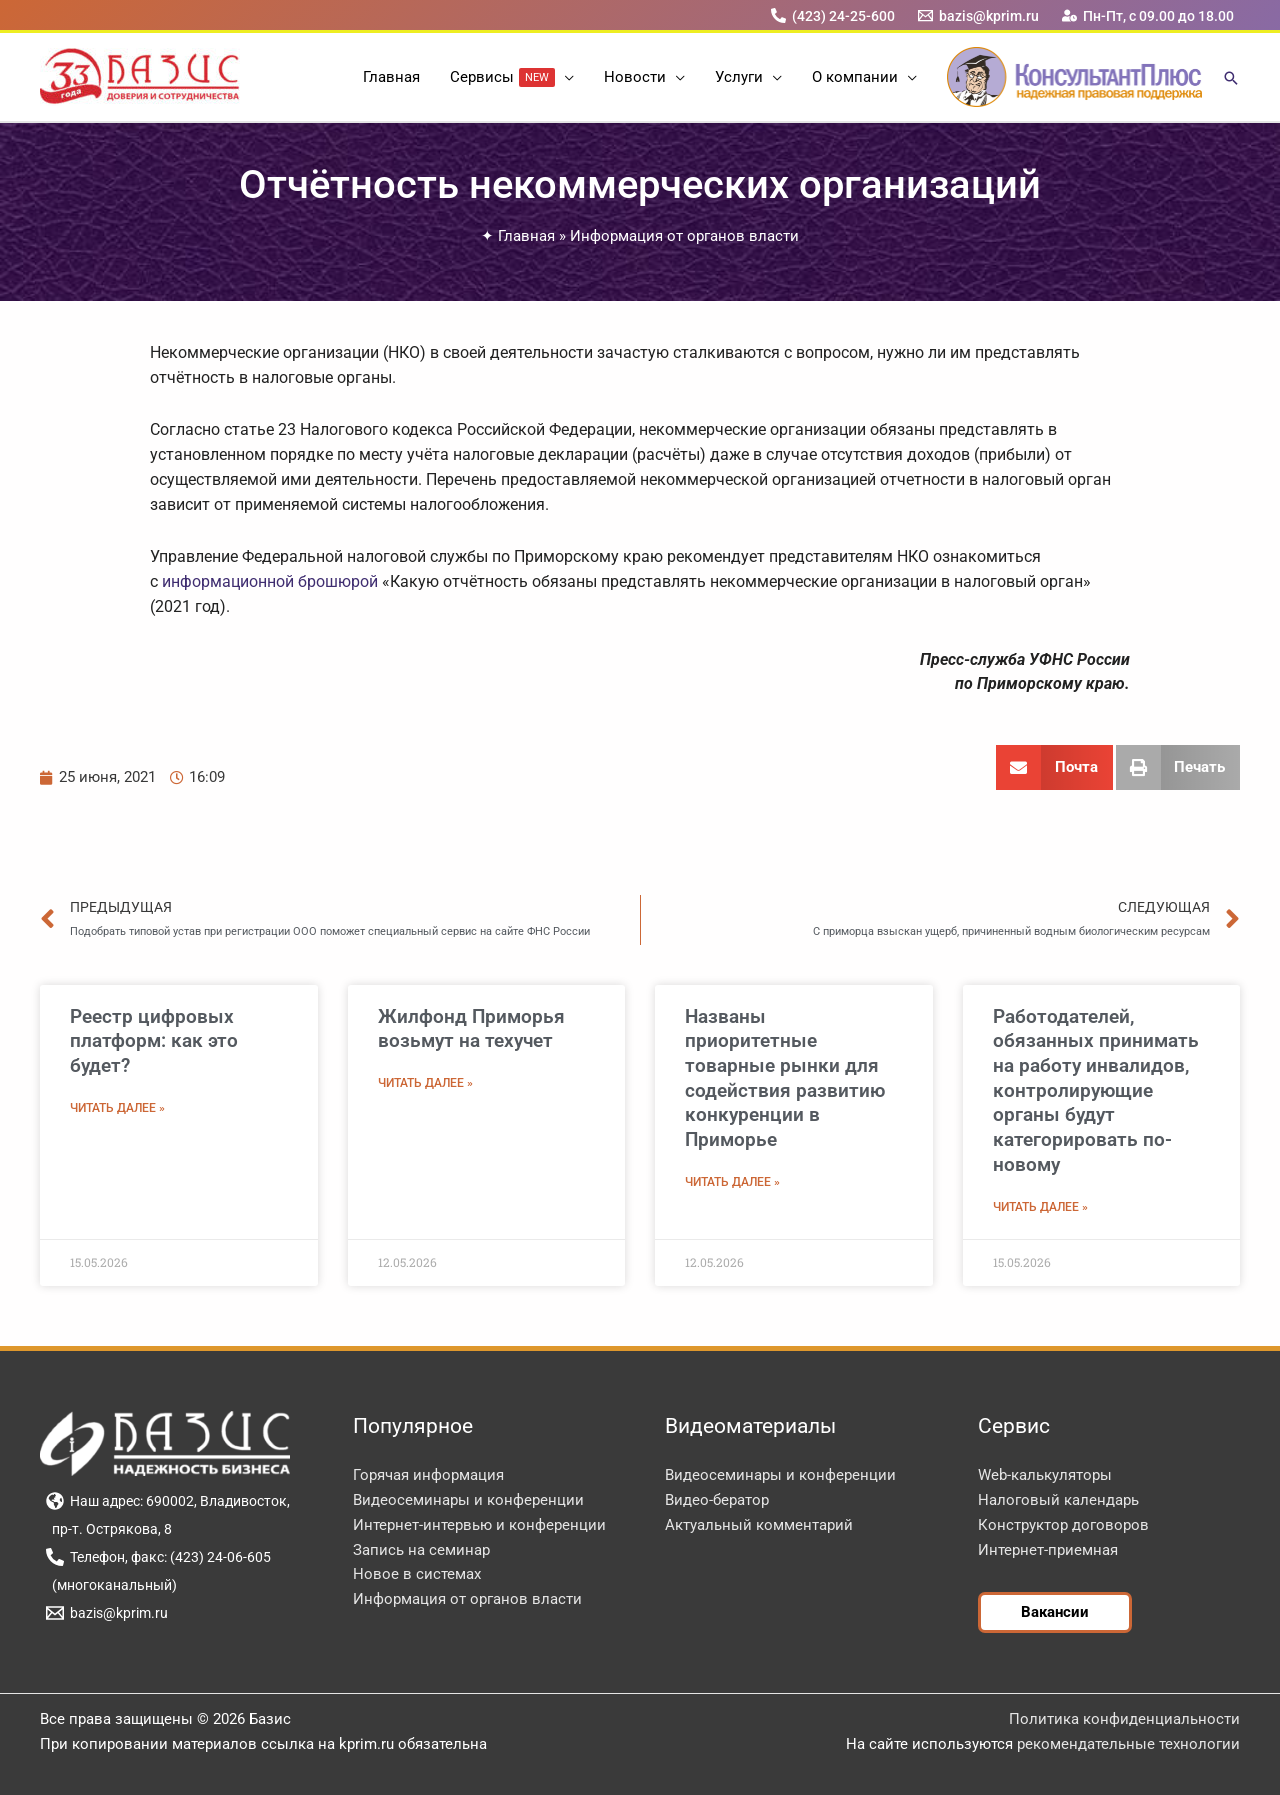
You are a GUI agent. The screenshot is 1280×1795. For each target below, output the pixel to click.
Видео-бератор (717, 1500)
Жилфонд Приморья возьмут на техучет (471, 1029)
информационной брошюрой (270, 581)
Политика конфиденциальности (1124, 1719)
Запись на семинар (421, 1550)
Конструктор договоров (1063, 1525)
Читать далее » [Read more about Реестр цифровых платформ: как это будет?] (117, 1108)
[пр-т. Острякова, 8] (108, 1529)
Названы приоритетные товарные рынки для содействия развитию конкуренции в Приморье (785, 1078)
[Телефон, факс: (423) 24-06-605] (158, 1557)
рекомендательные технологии (1128, 1744)
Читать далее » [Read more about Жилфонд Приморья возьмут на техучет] (425, 1083)
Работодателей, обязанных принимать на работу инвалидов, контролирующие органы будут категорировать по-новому (1096, 1090)
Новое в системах (417, 1574)
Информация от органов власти (684, 236)
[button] (564, 77)
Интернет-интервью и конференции (479, 1525)
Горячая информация (428, 1475)
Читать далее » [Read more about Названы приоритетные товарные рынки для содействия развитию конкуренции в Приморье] (732, 1182)
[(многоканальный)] (111, 1585)
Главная (526, 236)
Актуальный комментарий (759, 1525)
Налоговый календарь (1058, 1500)
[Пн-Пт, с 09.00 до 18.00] (1148, 15)
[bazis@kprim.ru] (979, 15)
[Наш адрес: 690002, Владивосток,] (167, 1501)
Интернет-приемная (1048, 1550)
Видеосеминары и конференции (468, 1500)
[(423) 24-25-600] (832, 15)
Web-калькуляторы (1045, 1475)
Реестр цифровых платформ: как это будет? (154, 1041)
